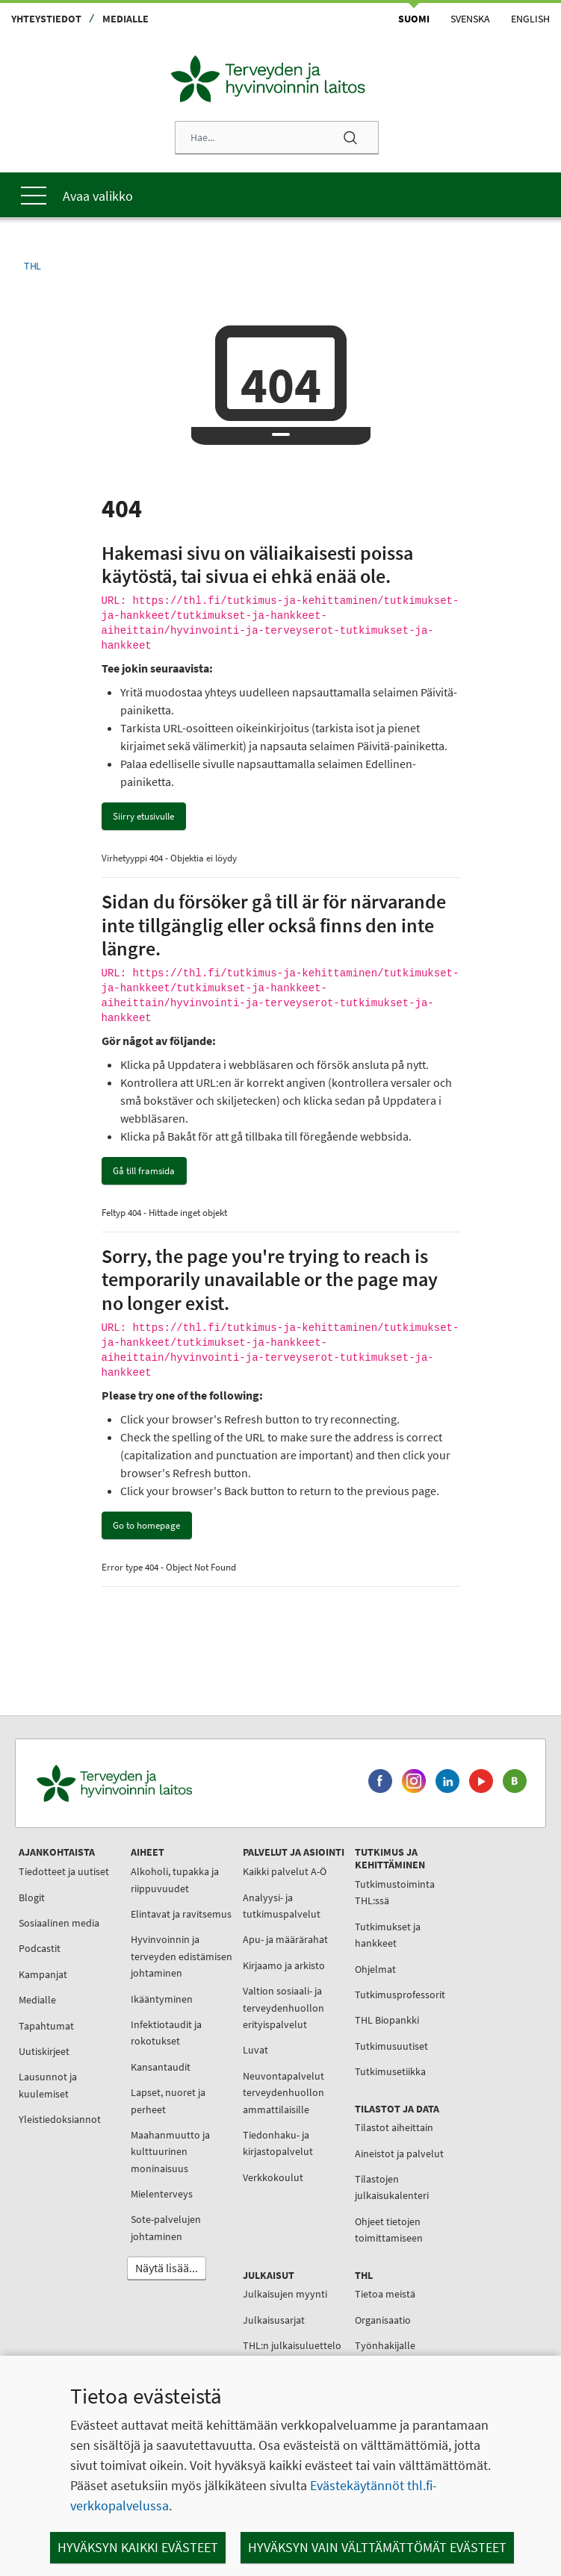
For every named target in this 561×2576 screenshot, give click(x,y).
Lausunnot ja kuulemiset (48, 2085)
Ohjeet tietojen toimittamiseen (389, 2230)
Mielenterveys (162, 2194)
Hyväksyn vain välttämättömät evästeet (377, 2547)
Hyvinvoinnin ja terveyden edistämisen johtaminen (181, 1956)
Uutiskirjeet (44, 2051)
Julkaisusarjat (274, 2320)
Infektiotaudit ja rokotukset (166, 2033)
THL (32, 266)
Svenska (470, 18)
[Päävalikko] (280, 194)
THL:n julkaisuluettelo (292, 2345)
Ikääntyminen (162, 1999)
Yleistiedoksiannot (60, 2119)
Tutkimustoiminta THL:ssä (395, 1892)
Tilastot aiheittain (394, 2127)
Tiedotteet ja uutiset (64, 1871)
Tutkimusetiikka (390, 2071)
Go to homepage (146, 1525)
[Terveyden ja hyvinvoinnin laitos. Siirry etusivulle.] (180, 1783)
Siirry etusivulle (143, 816)
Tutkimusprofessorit (400, 1994)
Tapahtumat (46, 2026)
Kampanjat (43, 1974)
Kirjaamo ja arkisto (284, 1965)
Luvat (255, 2049)
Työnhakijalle (385, 2345)
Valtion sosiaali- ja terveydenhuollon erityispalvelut (283, 2007)
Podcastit (40, 1948)
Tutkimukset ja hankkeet (388, 1935)
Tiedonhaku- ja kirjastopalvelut (278, 2143)
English (530, 18)
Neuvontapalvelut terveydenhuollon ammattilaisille (283, 2092)
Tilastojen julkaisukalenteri (392, 2187)
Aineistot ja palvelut (399, 2153)
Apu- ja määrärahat (285, 1939)
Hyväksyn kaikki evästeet (138, 2547)
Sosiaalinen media (59, 1923)
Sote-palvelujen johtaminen (166, 2227)
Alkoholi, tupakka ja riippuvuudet (175, 1879)
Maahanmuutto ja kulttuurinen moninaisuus (170, 2151)
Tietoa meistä (385, 2294)
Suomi (414, 18)
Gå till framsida (144, 1170)
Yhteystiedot (46, 18)
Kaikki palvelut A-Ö (284, 1871)
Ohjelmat (375, 1969)
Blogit (32, 1897)
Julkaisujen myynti (285, 2294)
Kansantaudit (160, 2067)
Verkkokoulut (273, 2177)
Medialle (125, 18)
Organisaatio (383, 2320)
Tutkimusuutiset (391, 2046)
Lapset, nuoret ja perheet (168, 2100)
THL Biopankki (387, 2020)
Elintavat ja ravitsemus (181, 1914)
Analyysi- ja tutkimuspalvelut (281, 1906)
